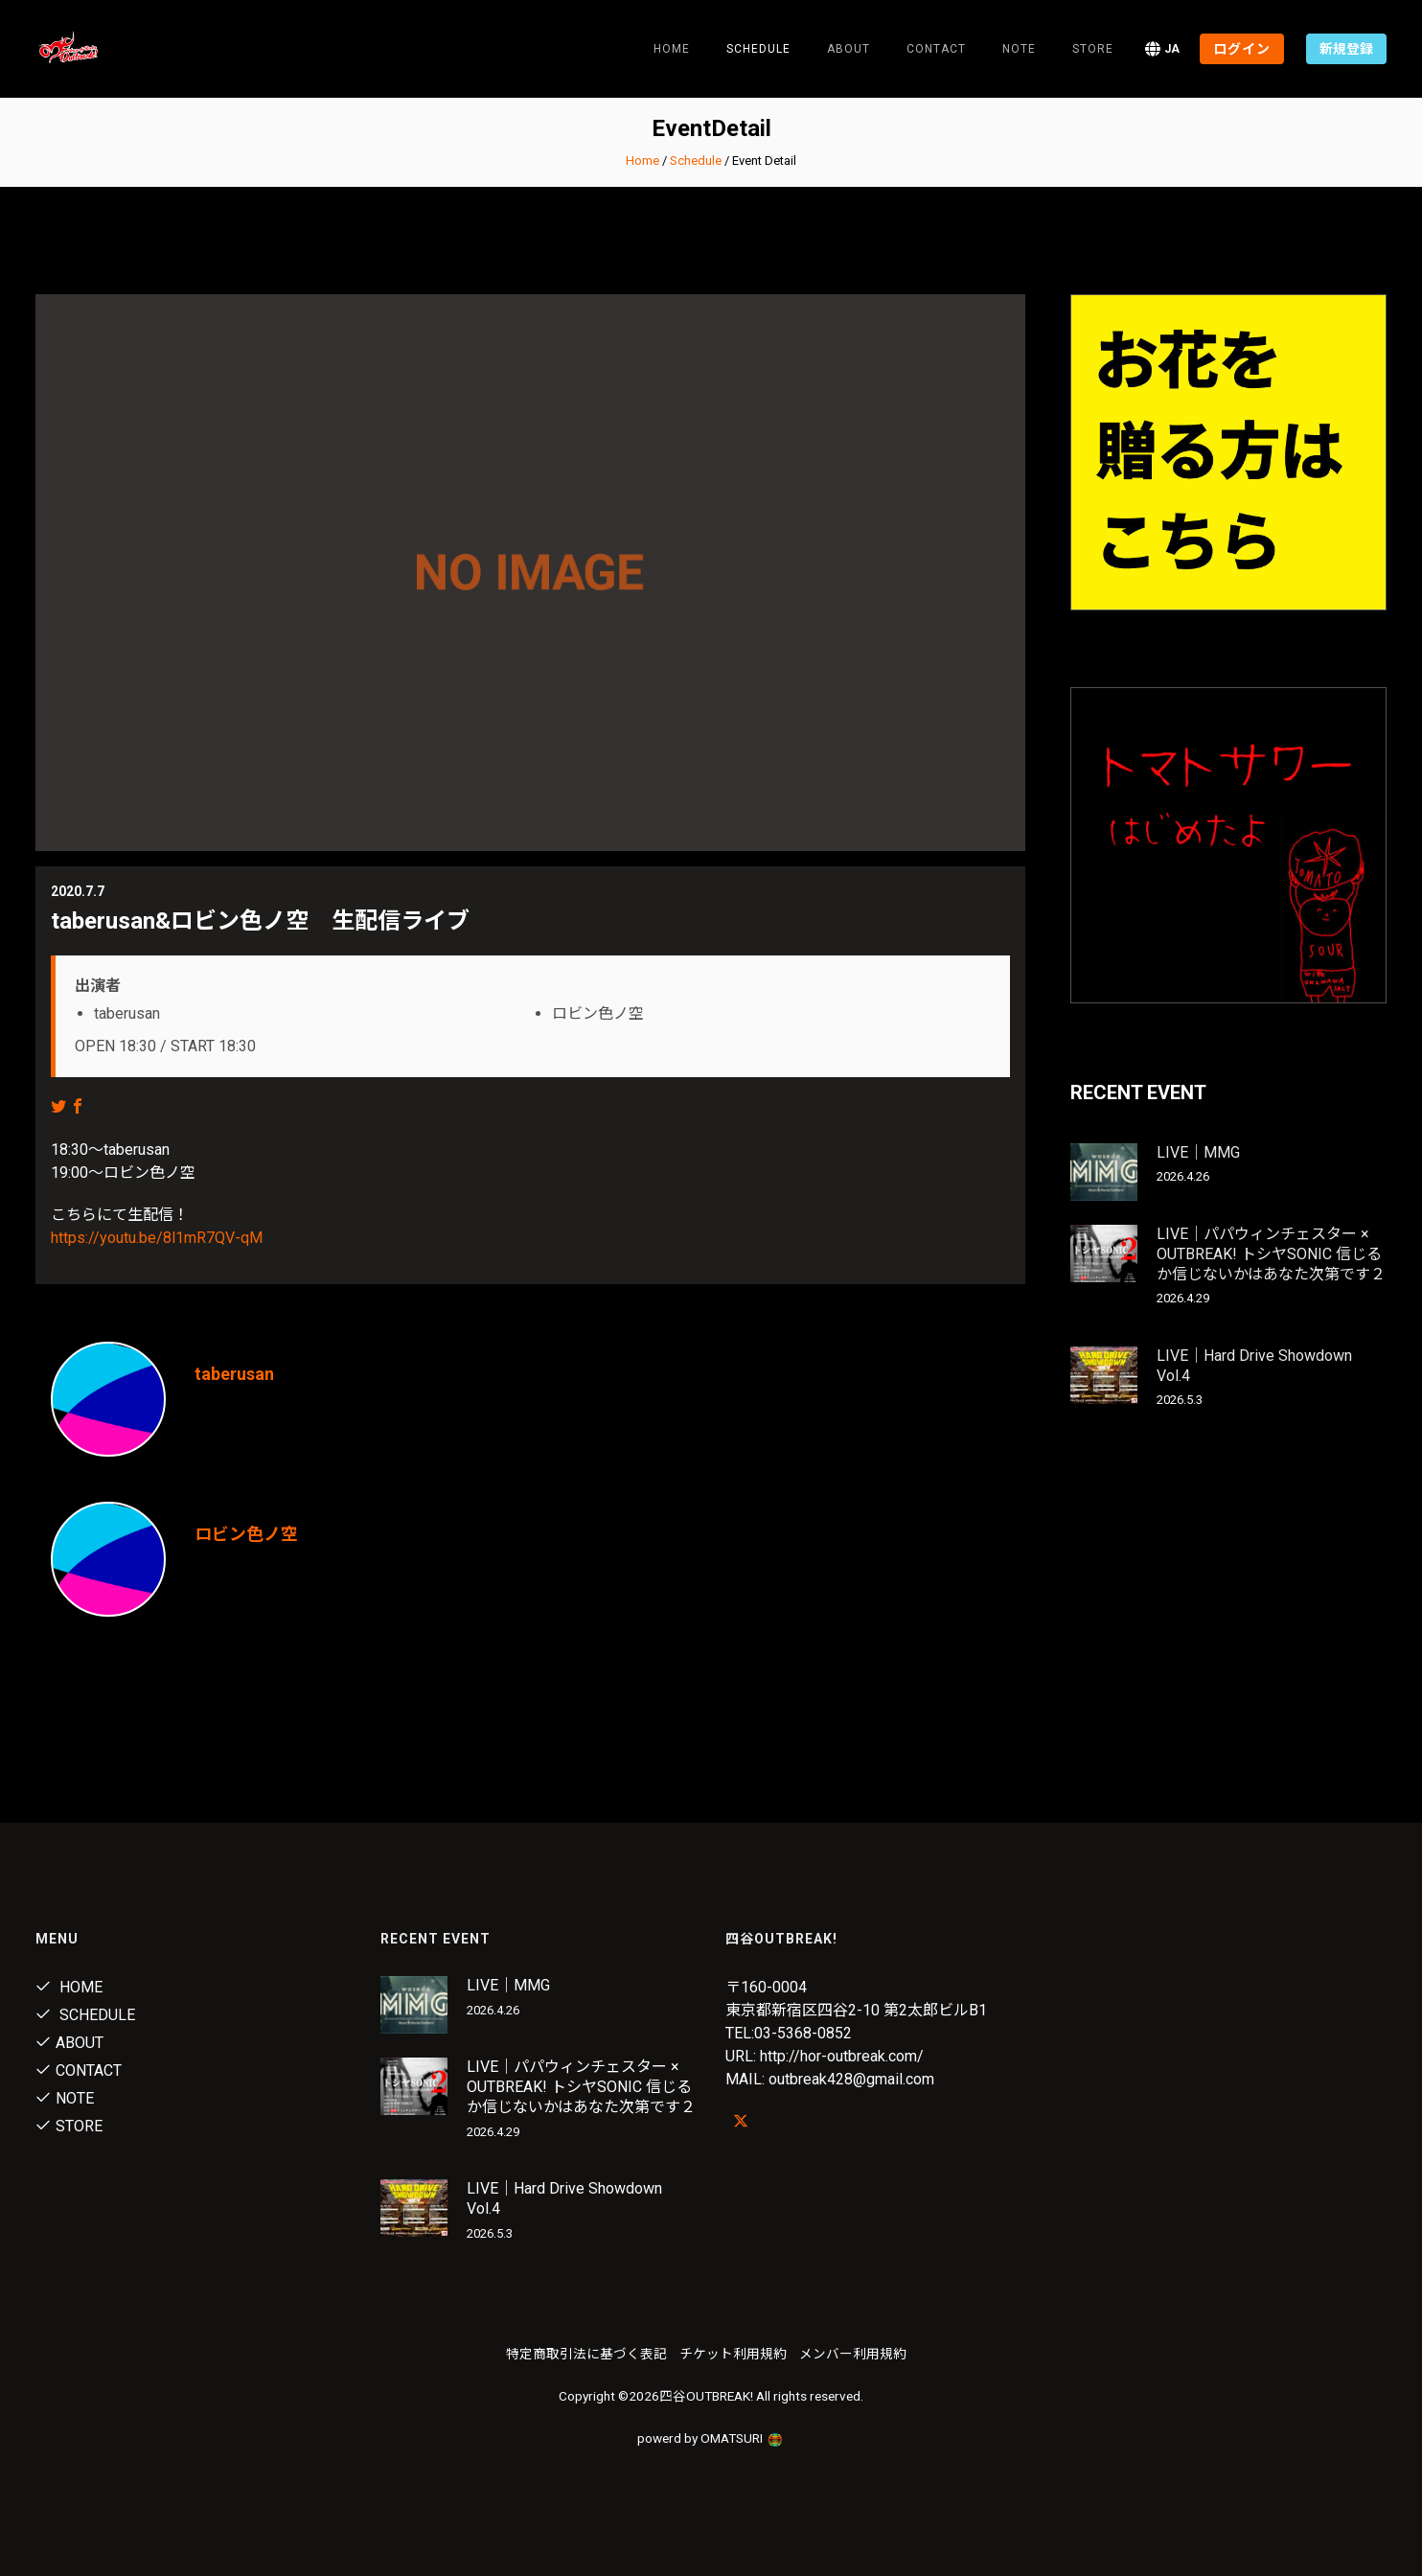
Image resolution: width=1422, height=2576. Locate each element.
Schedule (696, 160)
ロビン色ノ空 (246, 1534)
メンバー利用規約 (852, 2353)
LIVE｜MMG (1198, 1152)
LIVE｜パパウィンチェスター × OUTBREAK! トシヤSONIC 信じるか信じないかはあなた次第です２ (1271, 1254)
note (1019, 49)
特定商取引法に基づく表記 (586, 2353)
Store (1092, 49)
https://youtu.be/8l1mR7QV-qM (157, 1238)
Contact (936, 49)
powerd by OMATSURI (711, 2438)
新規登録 (1346, 49)
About (848, 49)
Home (672, 49)
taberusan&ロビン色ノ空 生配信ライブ (260, 921)
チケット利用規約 (733, 2353)
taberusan (234, 1374)
